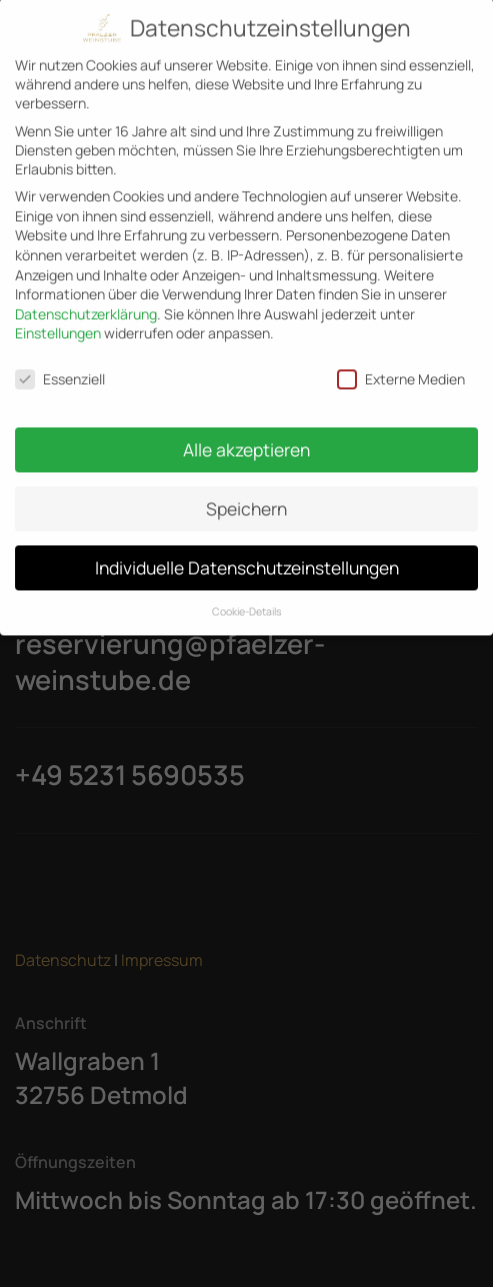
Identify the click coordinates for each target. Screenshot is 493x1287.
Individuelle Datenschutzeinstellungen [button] (247, 556)
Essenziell (60, 367)
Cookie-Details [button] (247, 600)
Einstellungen (58, 321)
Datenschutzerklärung (86, 302)
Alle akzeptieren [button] (246, 438)
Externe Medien (401, 367)
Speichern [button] (246, 497)
